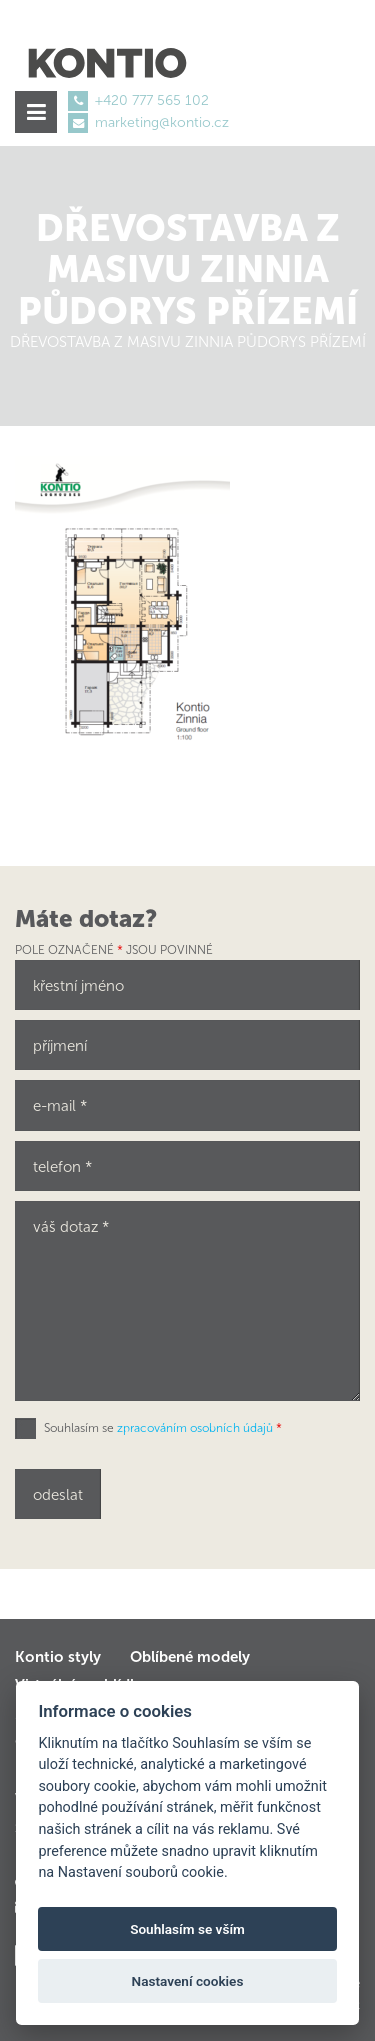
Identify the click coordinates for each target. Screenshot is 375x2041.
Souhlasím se (163, 1428)
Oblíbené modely (190, 1657)
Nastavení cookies (188, 1981)
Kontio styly (58, 1657)
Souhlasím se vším (187, 1929)
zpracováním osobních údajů (195, 1428)
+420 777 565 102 (152, 100)
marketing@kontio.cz (162, 122)
